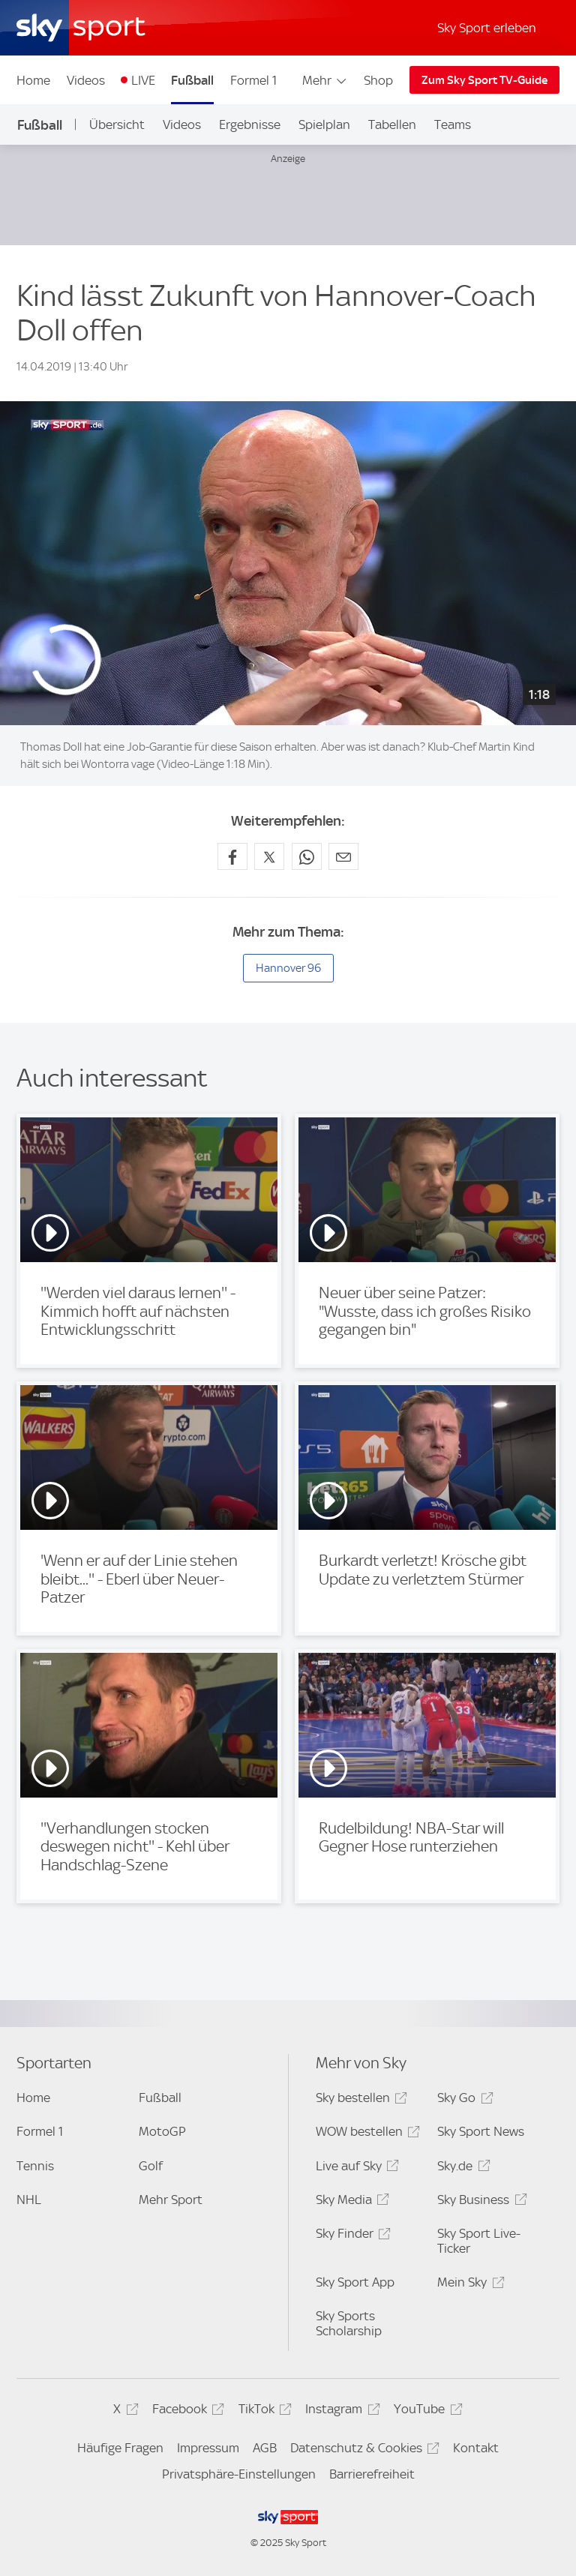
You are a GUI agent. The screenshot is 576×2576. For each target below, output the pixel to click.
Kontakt (476, 2447)
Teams (452, 124)
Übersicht (117, 124)
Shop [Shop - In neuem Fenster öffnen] (378, 80)
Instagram (340, 2411)
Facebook (186, 2411)
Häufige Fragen (120, 2447)
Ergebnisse (249, 124)
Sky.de (461, 2168)
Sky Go (462, 2100)
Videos (86, 80)
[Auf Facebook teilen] (233, 856)
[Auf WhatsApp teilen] (307, 856)
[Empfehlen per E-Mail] (343, 856)
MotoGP (162, 2131)
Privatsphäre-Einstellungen (239, 2474)
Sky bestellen (359, 2100)
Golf (151, 2165)
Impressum (208, 2447)
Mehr (325, 80)
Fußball (192, 80)
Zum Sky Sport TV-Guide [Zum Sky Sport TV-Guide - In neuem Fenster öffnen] (485, 80)
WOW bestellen (366, 2134)
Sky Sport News (480, 2131)
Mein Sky (468, 2285)
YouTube (426, 2411)
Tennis (35, 2165)
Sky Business (479, 2202)
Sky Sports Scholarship (349, 2323)
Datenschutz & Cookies (362, 2450)
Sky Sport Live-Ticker (478, 2241)
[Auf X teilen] (269, 856)
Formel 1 (253, 80)
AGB (265, 2447)
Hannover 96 (288, 968)
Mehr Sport (170, 2199)
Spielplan (324, 124)
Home (33, 80)
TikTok (262, 2411)
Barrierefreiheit (372, 2474)
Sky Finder (351, 2236)
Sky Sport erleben (486, 27)
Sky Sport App (355, 2282)
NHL (28, 2199)
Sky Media (350, 2202)
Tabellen (392, 124)
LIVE (143, 80)
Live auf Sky (355, 2168)
